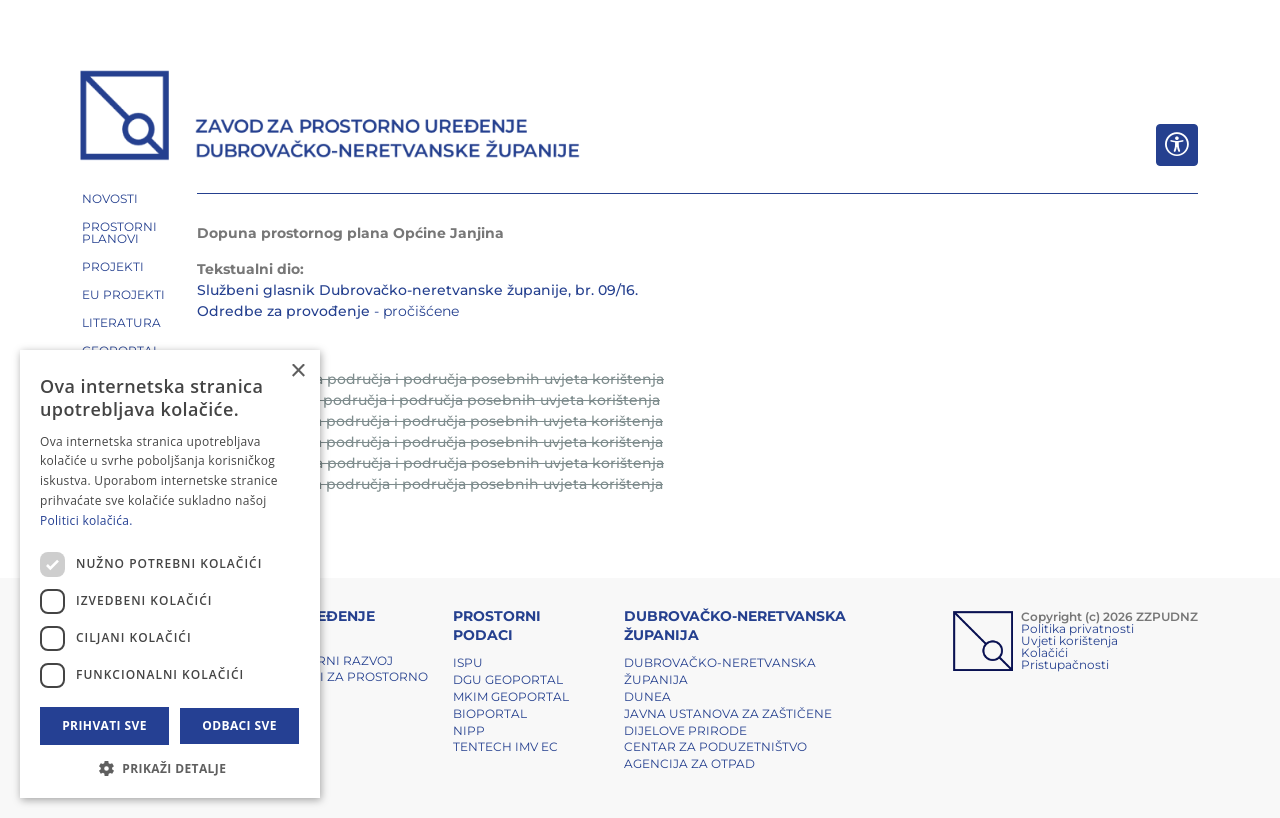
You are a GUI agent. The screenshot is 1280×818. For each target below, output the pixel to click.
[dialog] (170, 574)
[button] (170, 768)
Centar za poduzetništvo (715, 746)
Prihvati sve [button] (104, 725)
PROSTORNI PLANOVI (119, 232)
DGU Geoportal (508, 679)
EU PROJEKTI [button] (123, 294)
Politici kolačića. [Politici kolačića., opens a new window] (86, 520)
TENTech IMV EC (505, 746)
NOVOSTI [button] (110, 198)
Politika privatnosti (1077, 628)
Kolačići (1044, 652)
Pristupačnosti (1065, 664)
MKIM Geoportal (511, 696)
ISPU (468, 662)
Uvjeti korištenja (1069, 640)
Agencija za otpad (689, 763)
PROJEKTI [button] (113, 266)
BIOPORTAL (490, 713)
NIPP (469, 730)
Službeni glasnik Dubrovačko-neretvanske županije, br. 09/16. (417, 290)
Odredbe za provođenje (283, 311)
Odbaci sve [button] (239, 725)
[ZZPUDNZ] (330, 118)
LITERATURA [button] (121, 322)
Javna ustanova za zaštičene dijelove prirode (728, 722)
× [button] (297, 371)
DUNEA (647, 696)
